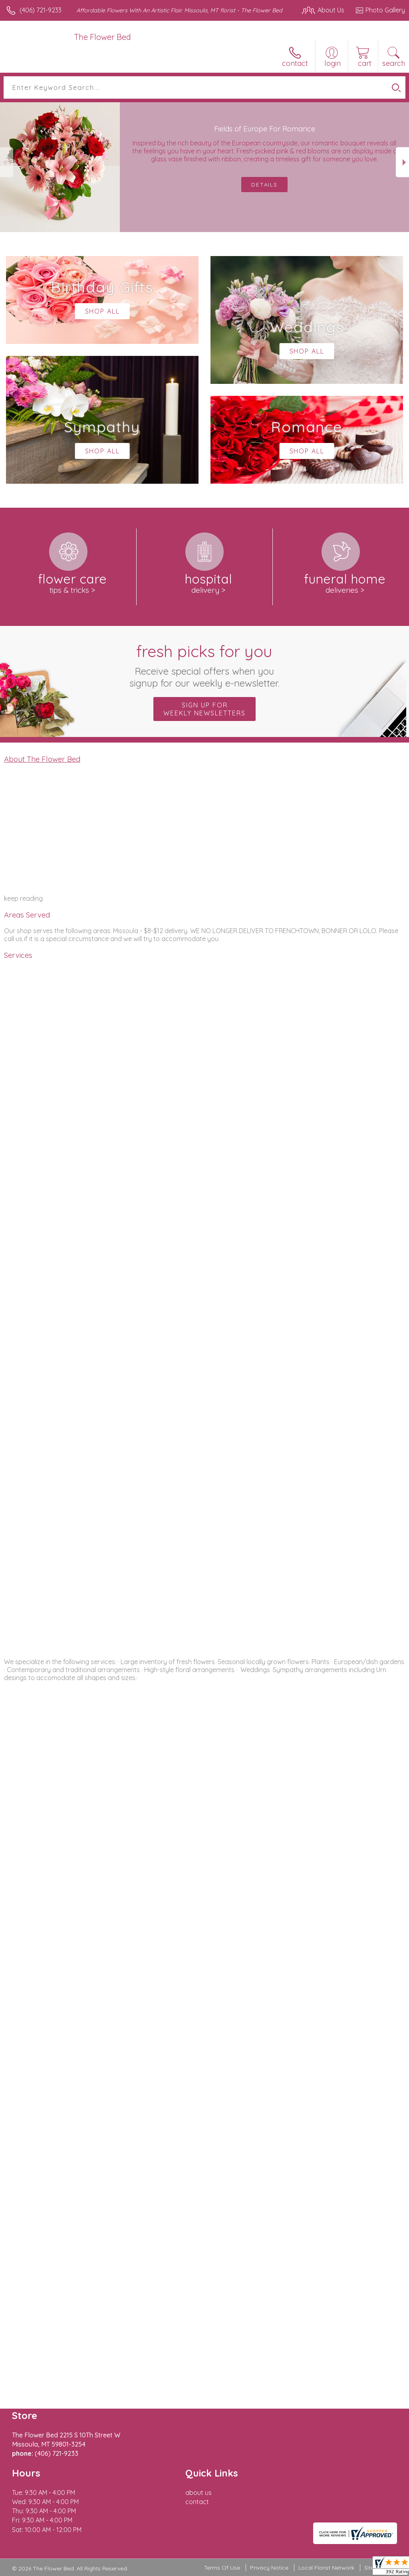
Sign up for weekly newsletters (204, 709)
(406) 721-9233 (41, 10)
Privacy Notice (269, 2567)
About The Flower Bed (42, 759)
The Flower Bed (102, 37)
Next (402, 162)
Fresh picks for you (205, 665)
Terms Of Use (222, 2567)
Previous (6, 162)
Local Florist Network (326, 2567)
